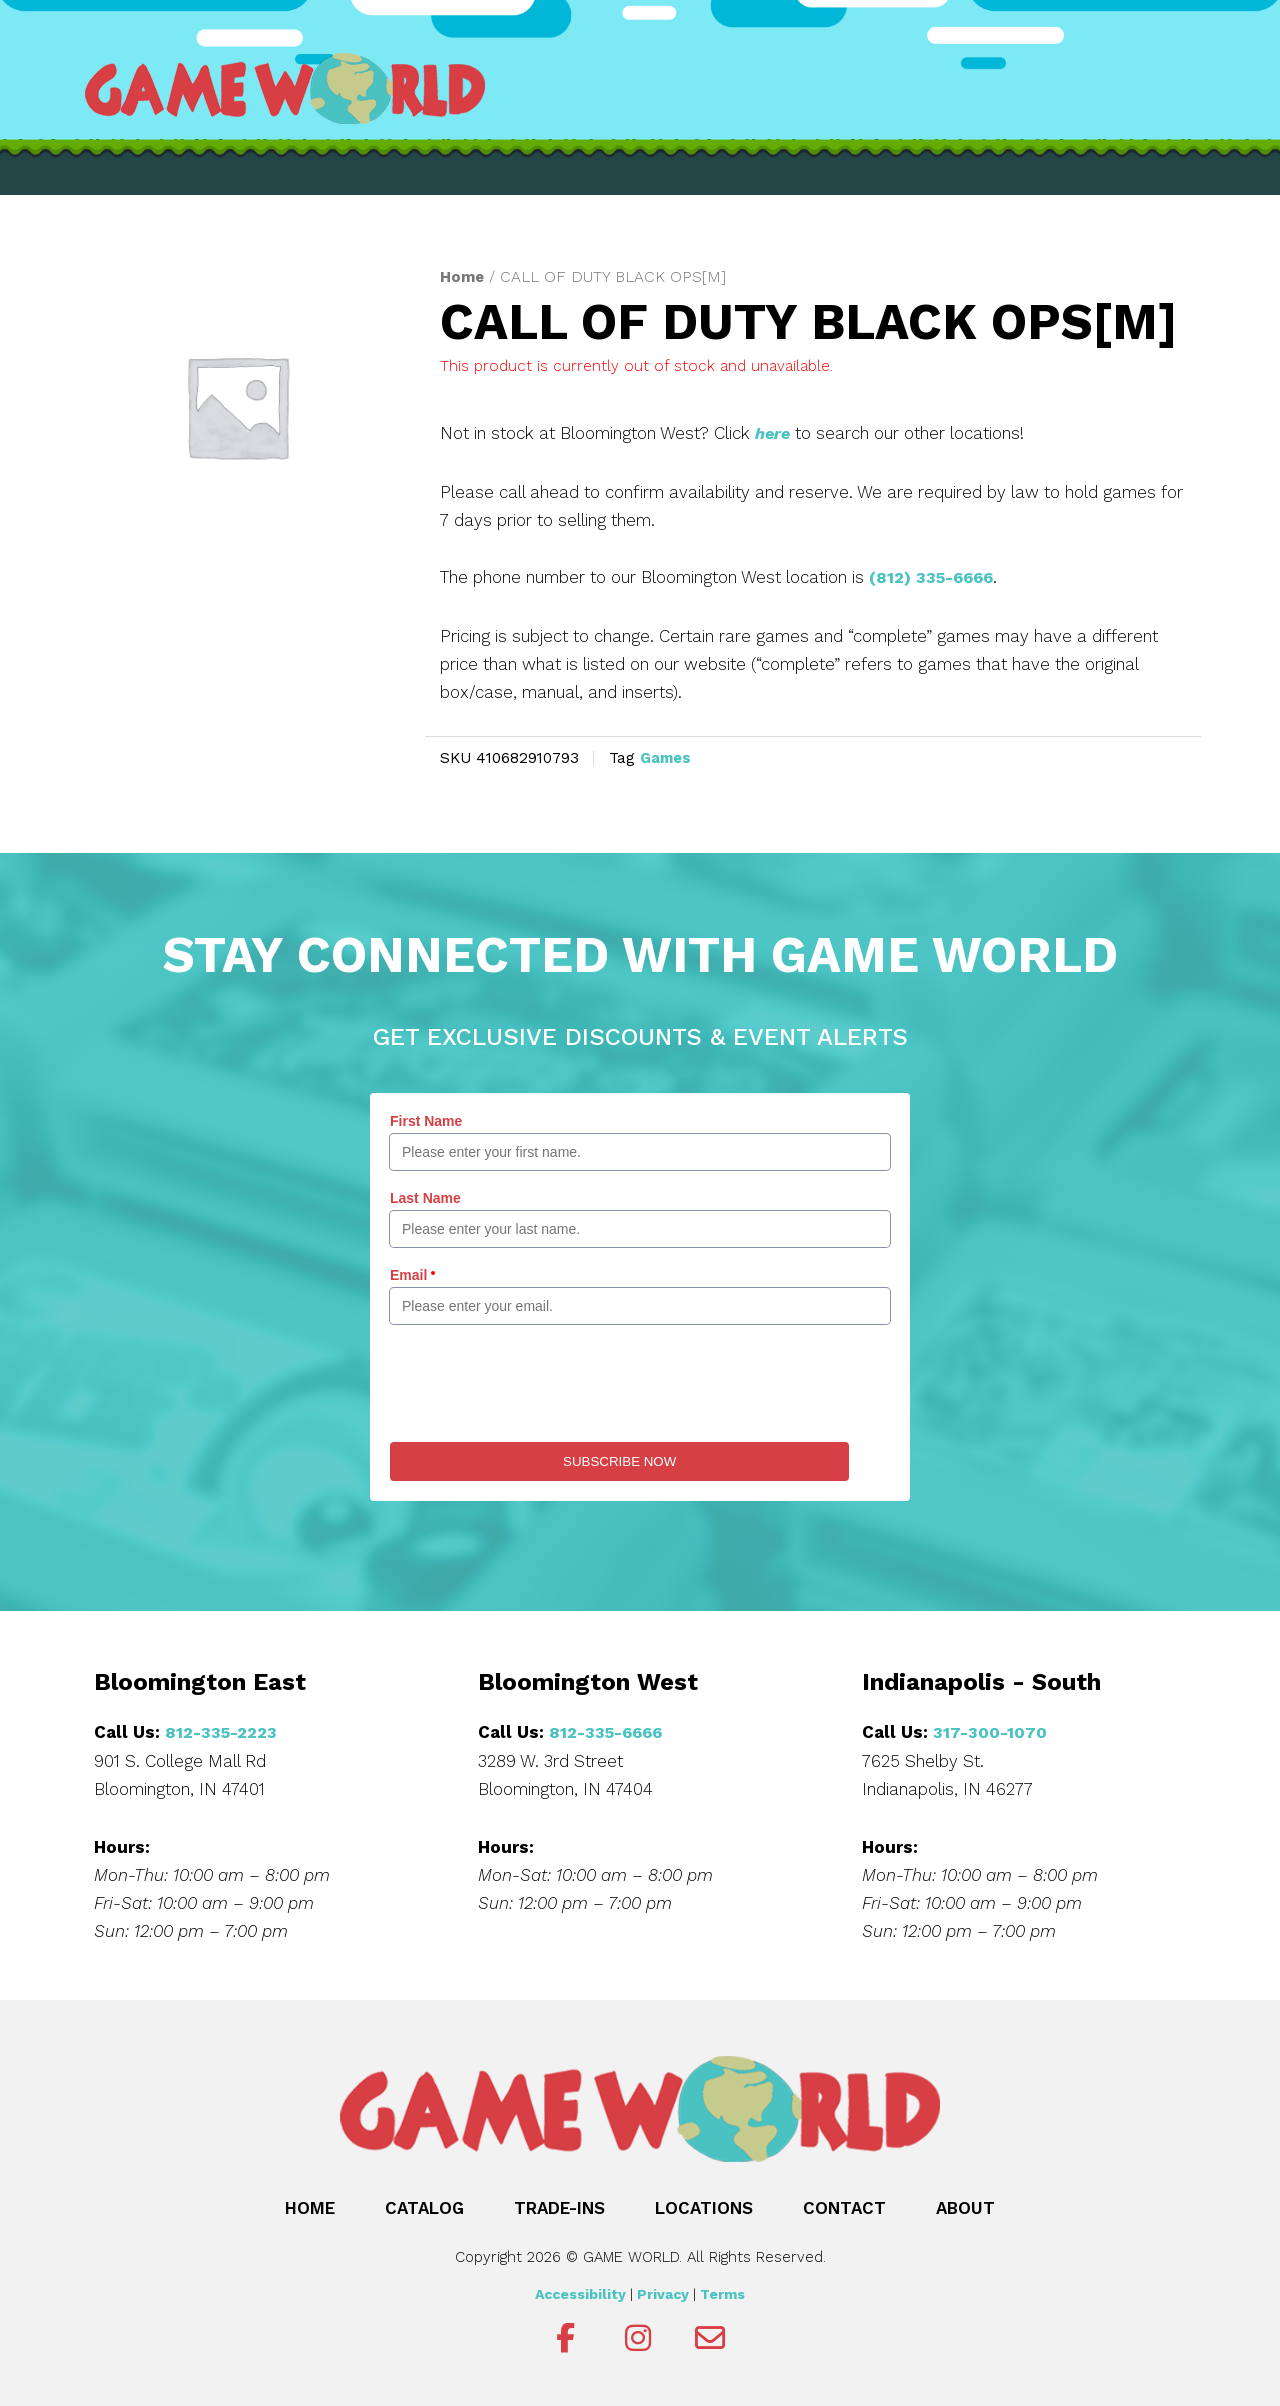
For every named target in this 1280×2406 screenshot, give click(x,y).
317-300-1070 (990, 1730)
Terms (722, 2292)
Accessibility (580, 2292)
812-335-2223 (223, 1730)
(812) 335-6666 (935, 577)
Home (463, 276)
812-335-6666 (609, 1730)
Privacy (663, 2292)
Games (667, 757)
